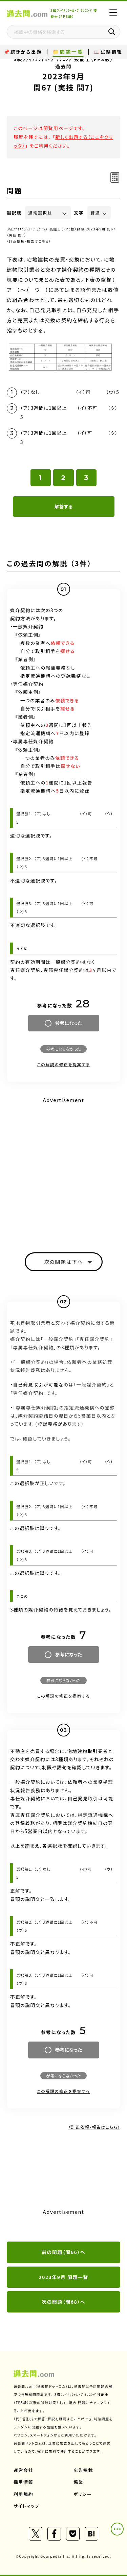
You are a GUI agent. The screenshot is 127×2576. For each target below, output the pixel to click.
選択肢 (14, 212)
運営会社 (23, 2470)
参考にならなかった (63, 1049)
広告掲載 (83, 2470)
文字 (79, 212)
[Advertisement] (63, 1168)
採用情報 (23, 2482)
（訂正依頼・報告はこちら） (29, 241)
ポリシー (82, 2494)
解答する (63, 506)
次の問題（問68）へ (63, 2301)
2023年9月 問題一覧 (63, 2277)
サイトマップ (27, 2506)
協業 (78, 2482)
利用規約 (23, 2494)
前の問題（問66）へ (63, 2252)
